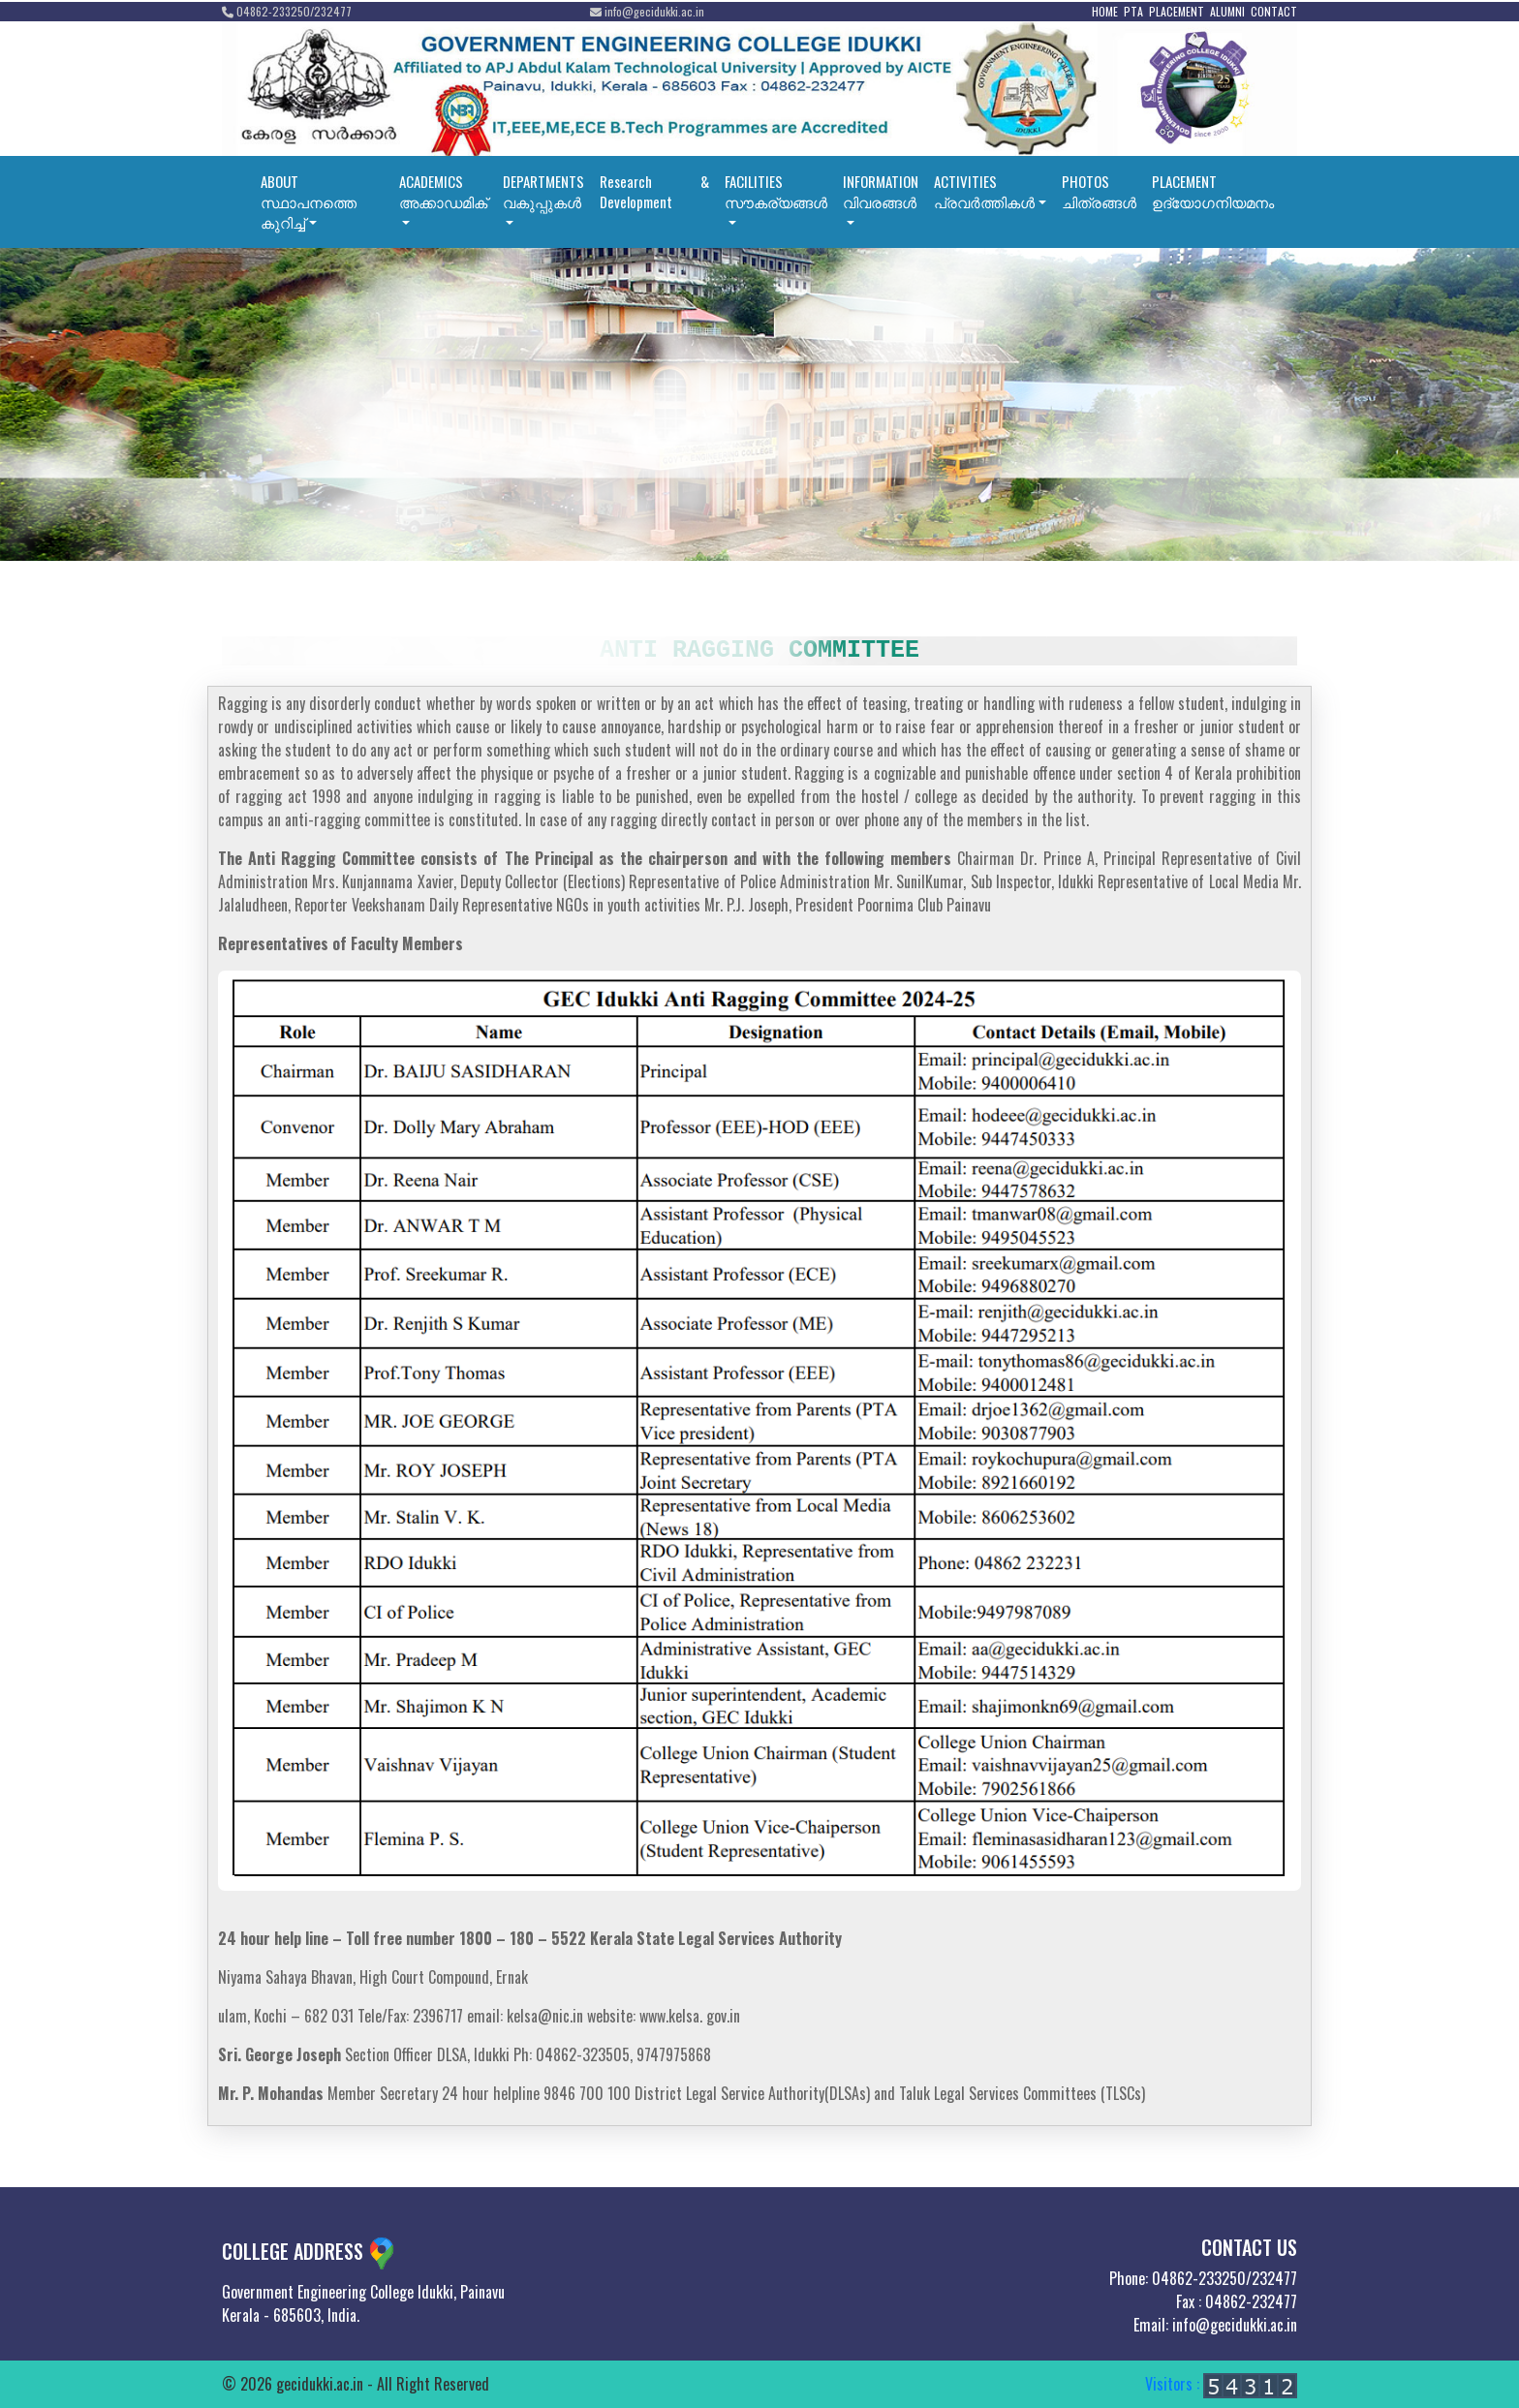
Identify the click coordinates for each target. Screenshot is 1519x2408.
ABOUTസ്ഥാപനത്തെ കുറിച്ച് (308, 201)
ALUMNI (1227, 11)
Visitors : (1221, 2383)
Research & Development (655, 191)
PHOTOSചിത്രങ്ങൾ (1099, 191)
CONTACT (1274, 11)
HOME (1105, 11)
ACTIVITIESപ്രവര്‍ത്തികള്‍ (984, 191)
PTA (1133, 11)
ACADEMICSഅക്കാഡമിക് (443, 191)
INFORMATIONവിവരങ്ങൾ (880, 191)
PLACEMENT (1176, 11)
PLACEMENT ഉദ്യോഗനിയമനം (1213, 191)
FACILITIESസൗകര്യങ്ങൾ (776, 191)
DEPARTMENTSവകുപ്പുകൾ (543, 191)
